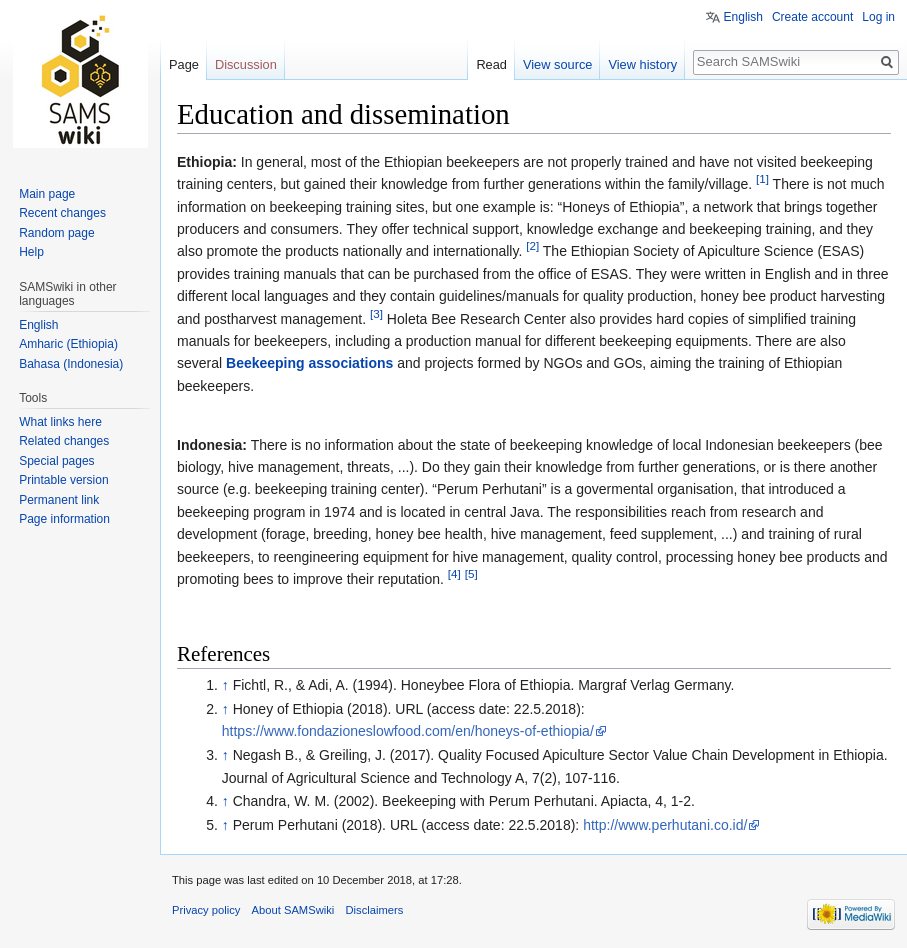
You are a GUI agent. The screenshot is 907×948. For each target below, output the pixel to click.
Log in (878, 17)
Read (491, 64)
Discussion (246, 64)
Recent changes (62, 213)
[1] (762, 179)
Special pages (56, 461)
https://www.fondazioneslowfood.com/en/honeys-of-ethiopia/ (408, 731)
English (743, 17)
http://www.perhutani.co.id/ (665, 825)
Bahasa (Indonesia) (71, 364)
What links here (60, 422)
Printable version (63, 480)
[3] (376, 313)
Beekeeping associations (309, 363)
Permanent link (59, 500)
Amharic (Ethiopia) (68, 344)
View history (642, 64)
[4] (454, 573)
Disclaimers (374, 910)
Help (31, 252)
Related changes (64, 441)
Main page (47, 194)
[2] (532, 246)
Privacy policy (206, 910)
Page (184, 64)
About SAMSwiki (293, 910)
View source (557, 64)
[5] (471, 573)
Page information (64, 519)
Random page (56, 233)
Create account (812, 17)
